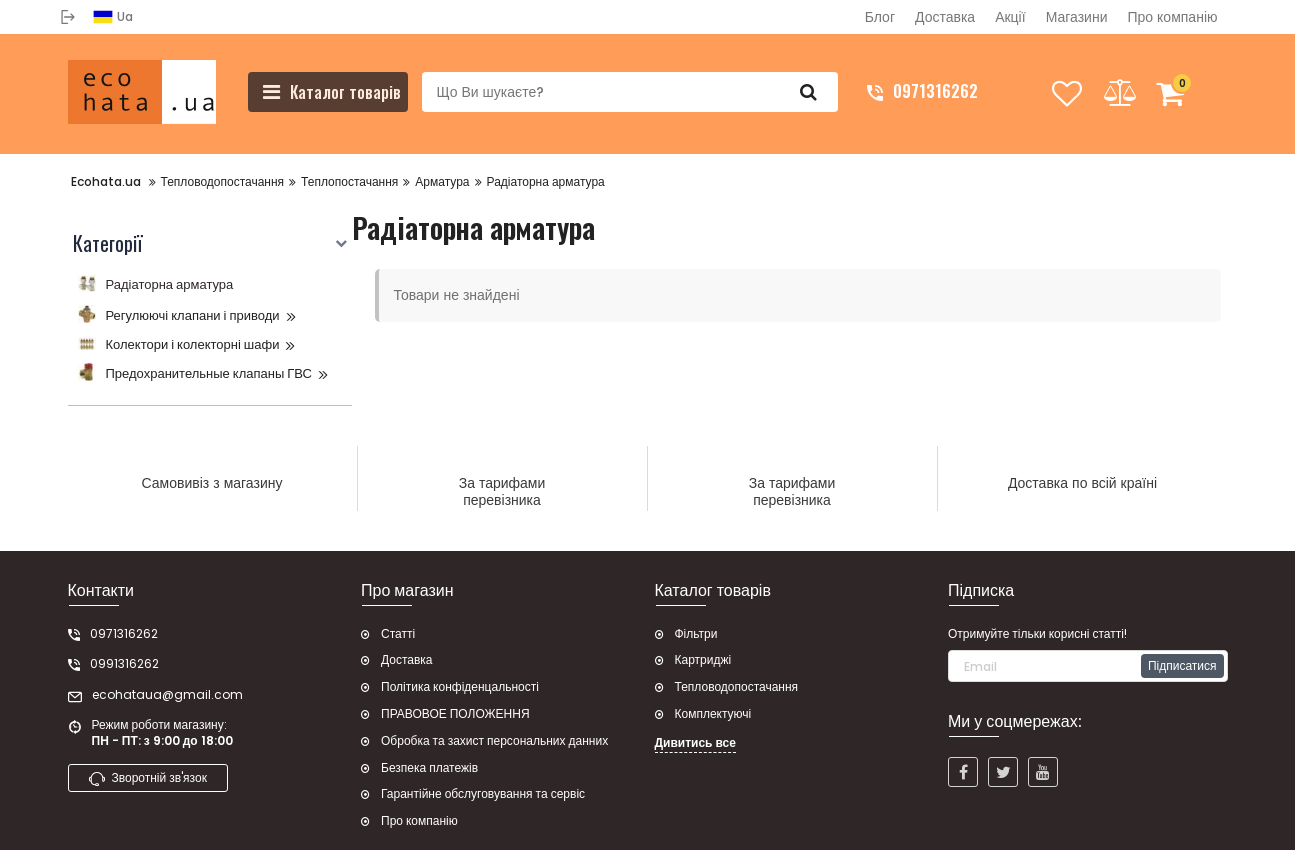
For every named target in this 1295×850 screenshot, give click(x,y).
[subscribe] (1088, 666)
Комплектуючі (713, 714)
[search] (630, 92)
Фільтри (696, 634)
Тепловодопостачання (737, 687)
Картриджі (703, 660)
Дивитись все (695, 743)
